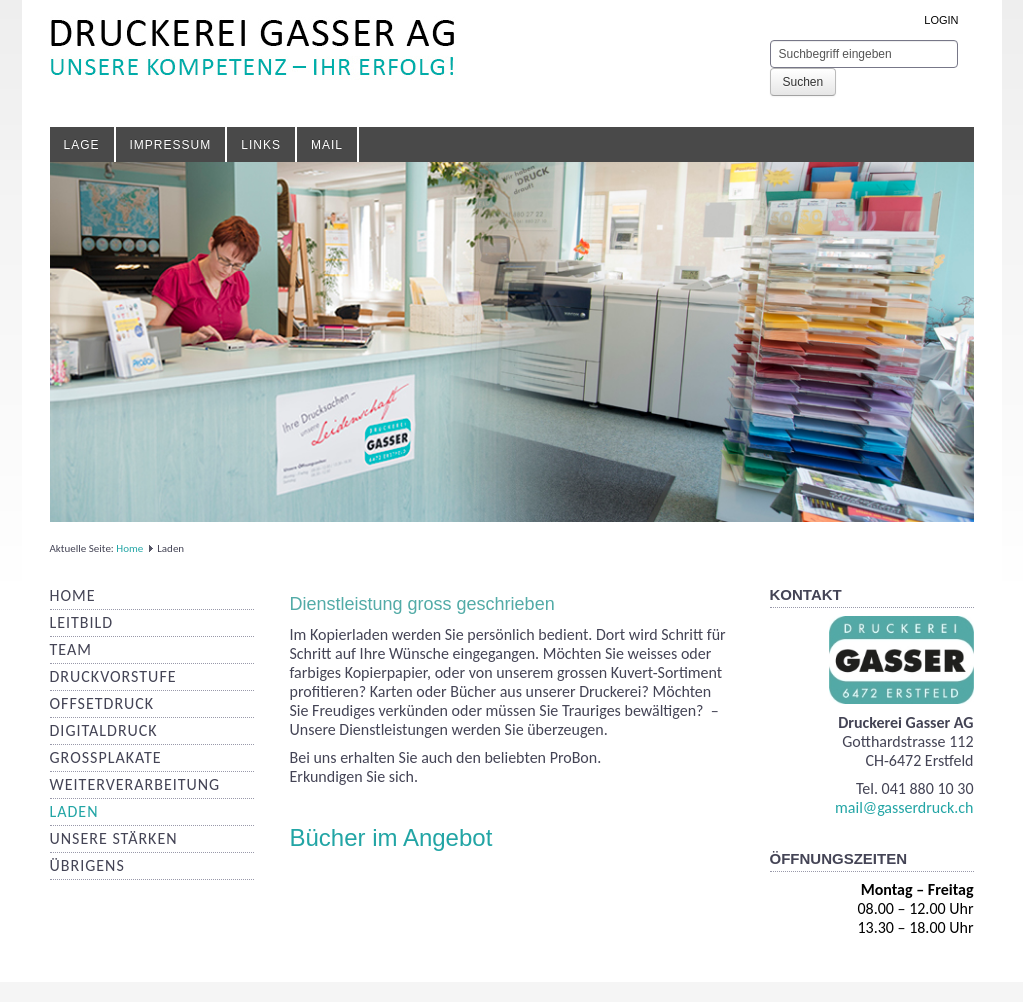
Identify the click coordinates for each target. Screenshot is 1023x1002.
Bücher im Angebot (391, 837)
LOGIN (941, 20)
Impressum (171, 145)
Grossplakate (106, 757)
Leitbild (82, 622)
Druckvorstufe (113, 676)
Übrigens (87, 865)
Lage (82, 145)
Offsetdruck (102, 703)
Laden (74, 811)
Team (71, 649)
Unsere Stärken (114, 838)
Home (129, 548)
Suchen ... (770, 40)
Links (261, 145)
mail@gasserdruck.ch (904, 807)
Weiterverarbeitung (135, 784)
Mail (327, 145)
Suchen (803, 82)
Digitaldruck (104, 730)
